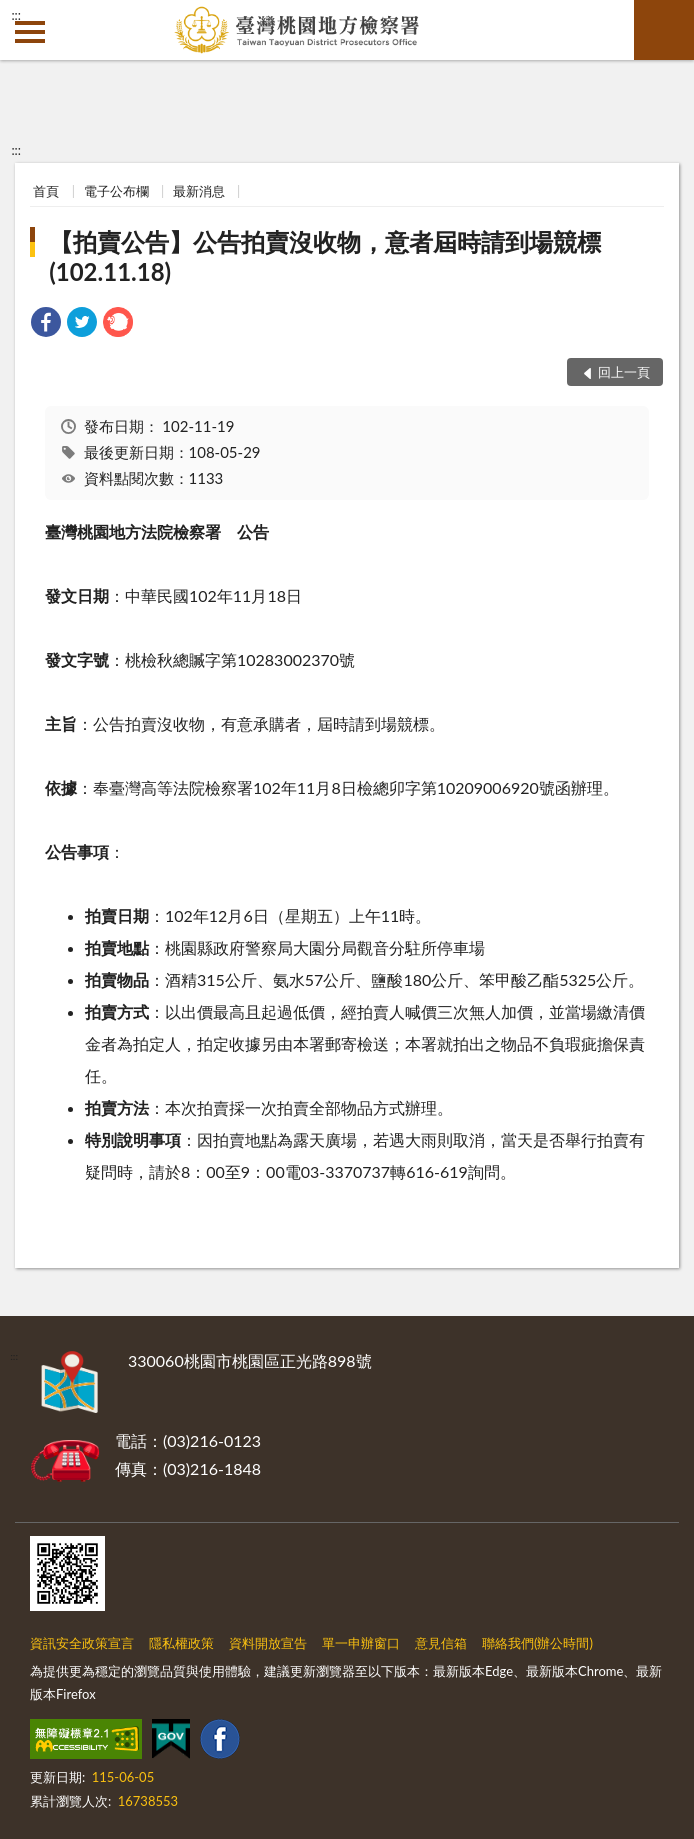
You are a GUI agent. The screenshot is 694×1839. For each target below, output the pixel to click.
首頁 (46, 191)
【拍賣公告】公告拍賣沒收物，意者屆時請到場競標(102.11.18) (325, 256)
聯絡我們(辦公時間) (537, 1643)
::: (16, 15)
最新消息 (199, 191)
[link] (46, 324)
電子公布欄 (116, 191)
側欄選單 (30, 32)
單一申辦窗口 (361, 1643)
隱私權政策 (181, 1643)
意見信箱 (441, 1643)
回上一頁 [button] (624, 372)
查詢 (664, 30)
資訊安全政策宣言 (82, 1643)
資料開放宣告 (268, 1643)
